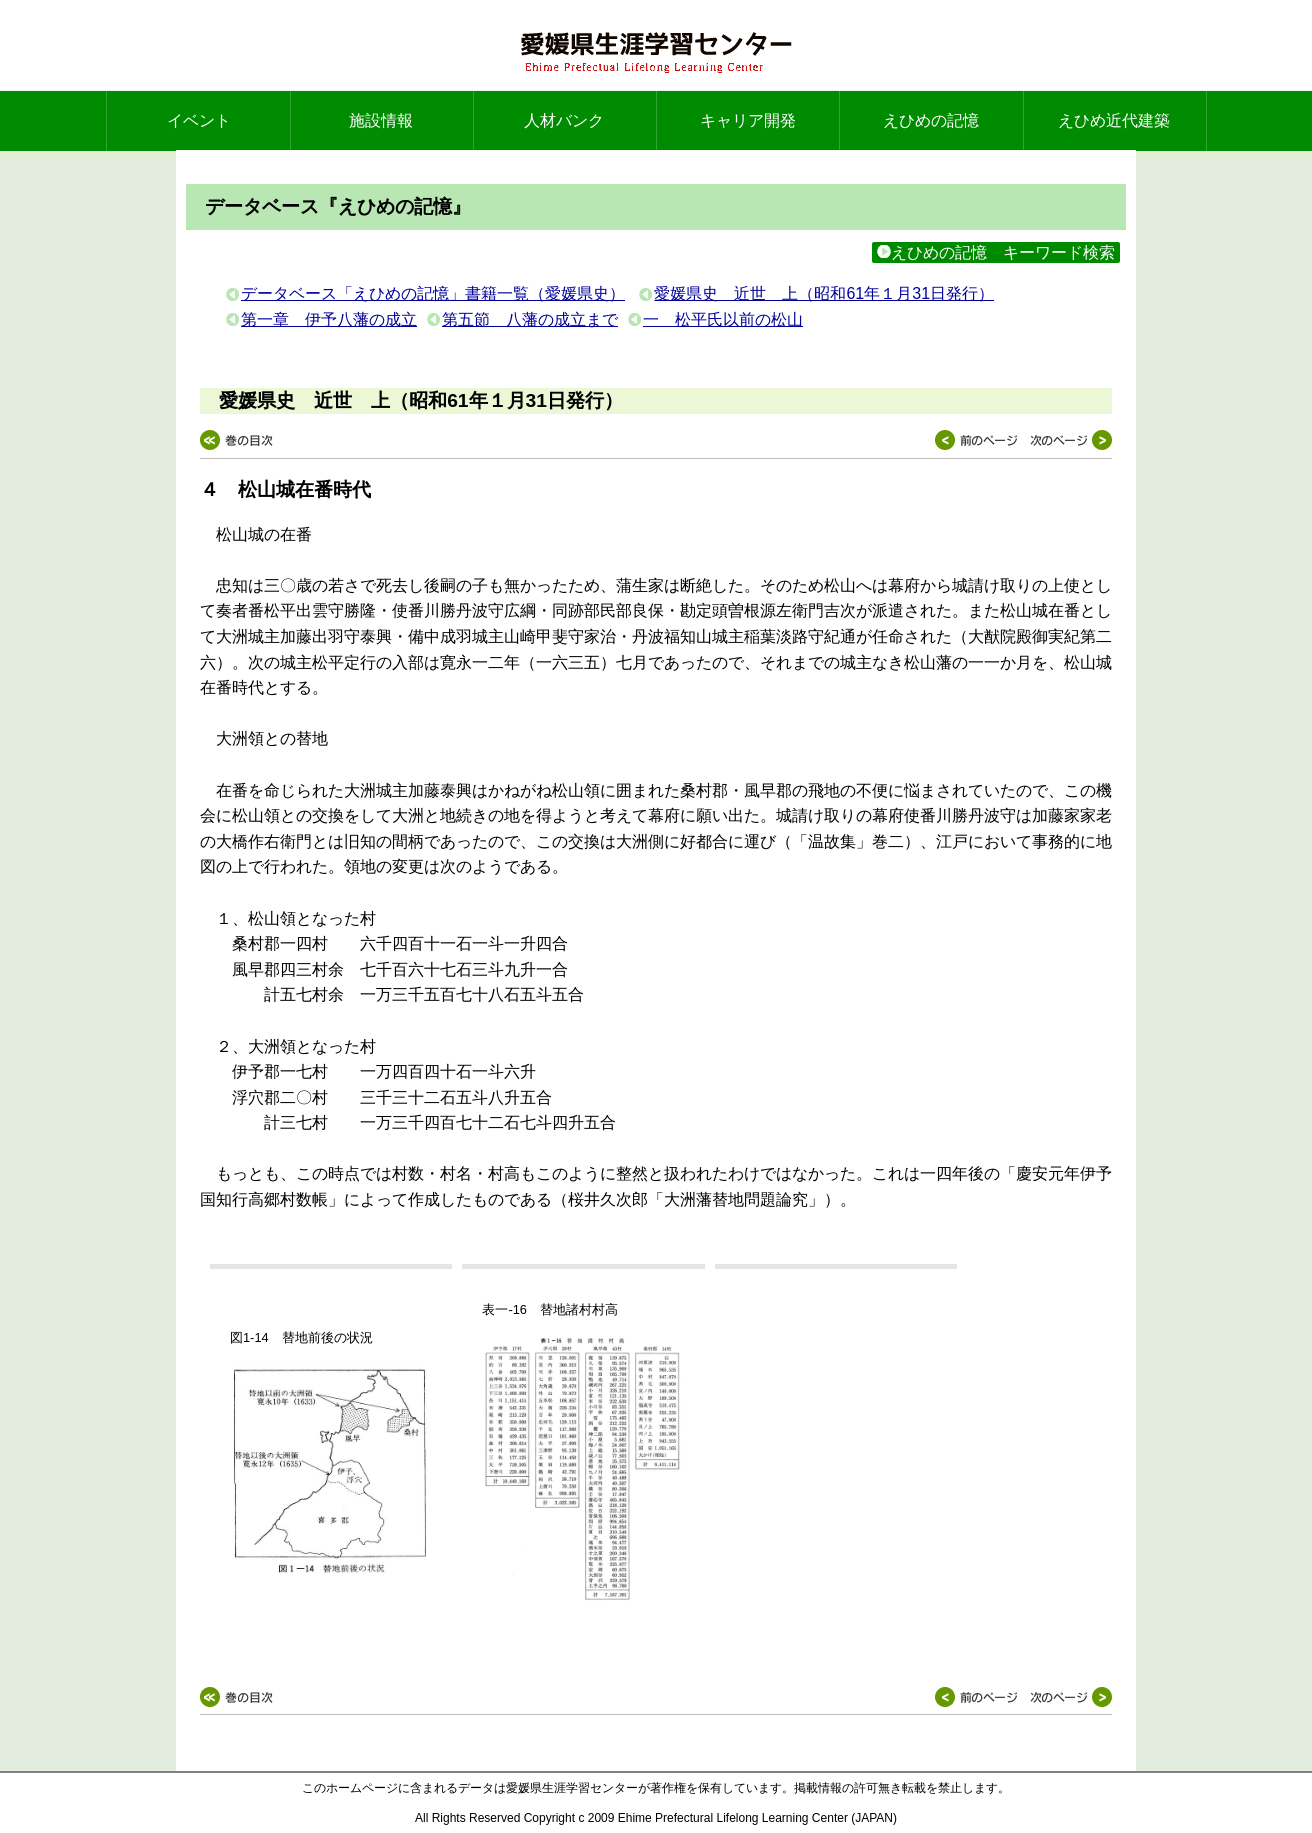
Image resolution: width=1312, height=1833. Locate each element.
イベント (199, 120)
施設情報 (381, 120)
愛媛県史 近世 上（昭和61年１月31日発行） (824, 293)
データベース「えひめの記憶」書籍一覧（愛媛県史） (433, 293)
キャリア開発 (748, 120)
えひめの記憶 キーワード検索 (996, 252)
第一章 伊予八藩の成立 (329, 319)
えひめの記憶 (931, 120)
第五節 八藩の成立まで (530, 319)
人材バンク (564, 120)
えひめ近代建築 (1114, 120)
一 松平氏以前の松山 (723, 319)
